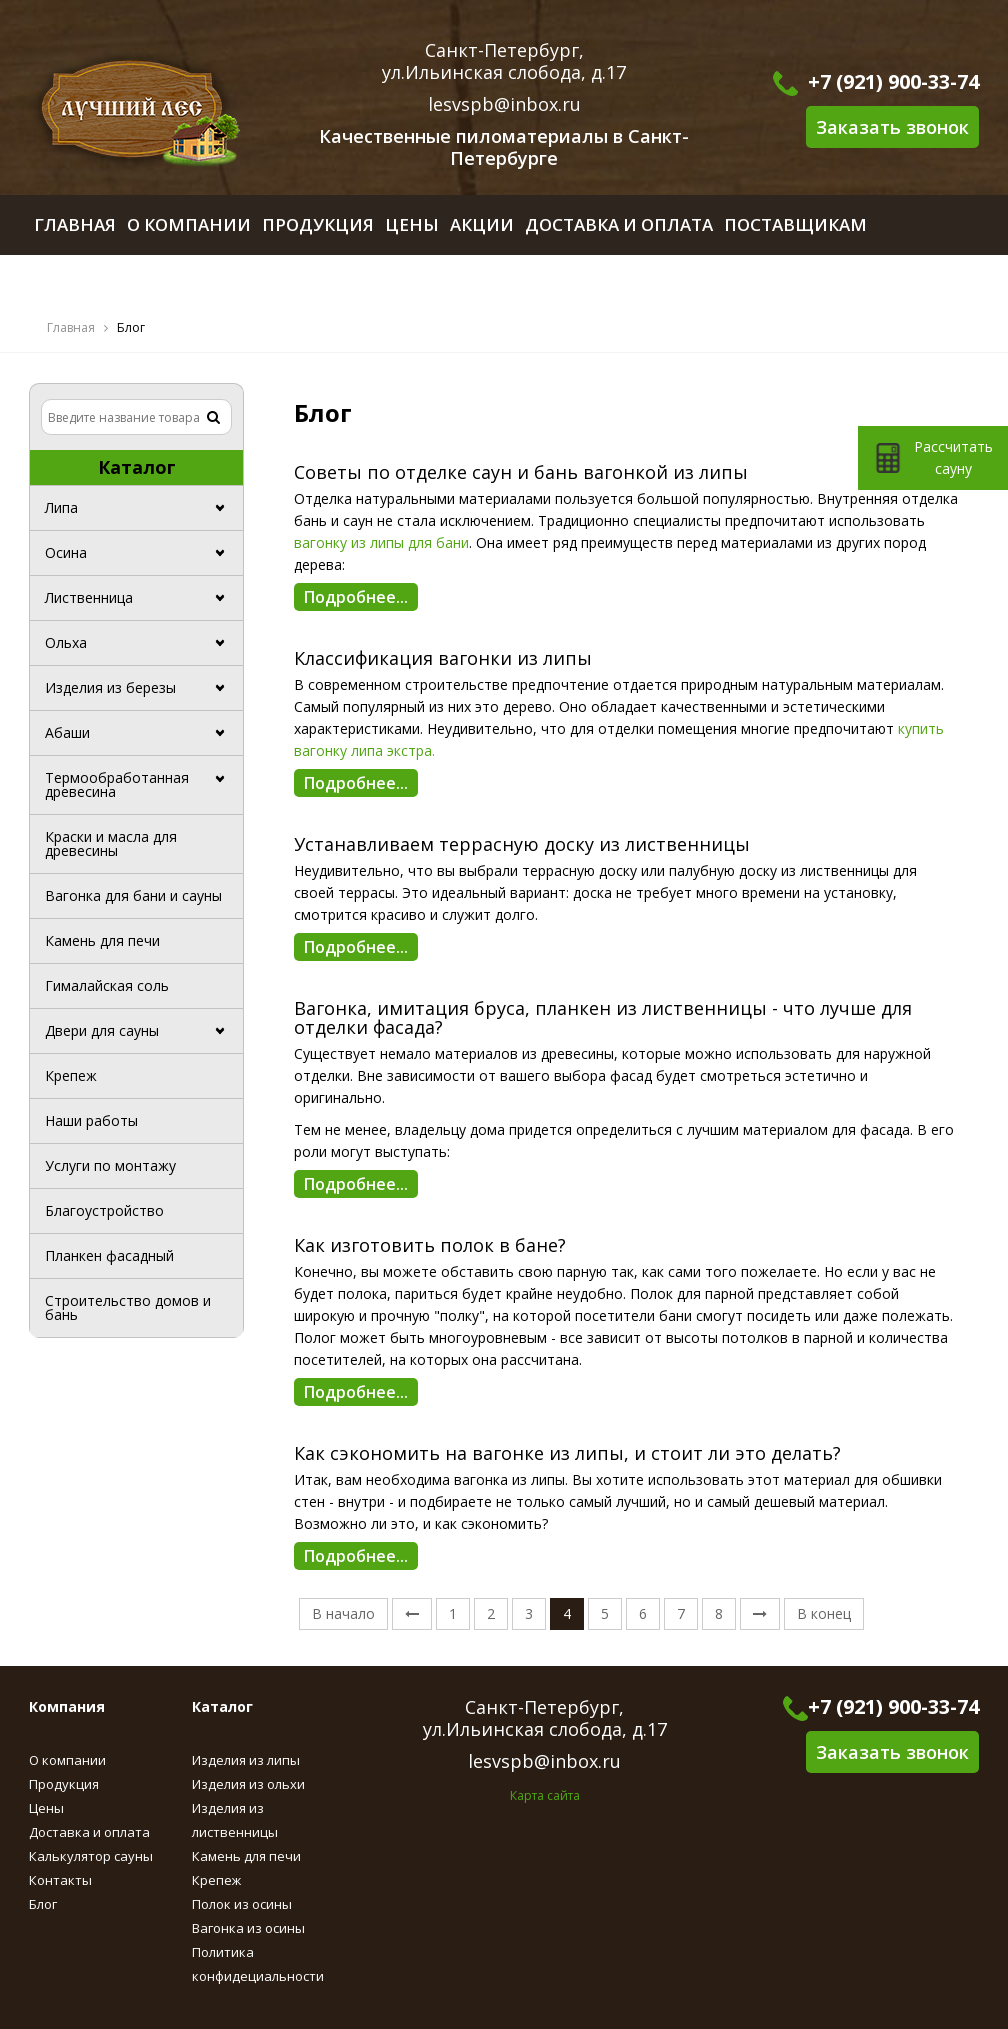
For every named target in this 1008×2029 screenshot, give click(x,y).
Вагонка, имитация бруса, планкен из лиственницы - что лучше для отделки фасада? (603, 1019)
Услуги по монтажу (110, 1165)
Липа (61, 507)
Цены (46, 1808)
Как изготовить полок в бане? (430, 1246)
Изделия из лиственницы (235, 1820)
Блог (43, 1904)
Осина (66, 552)
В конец (824, 1613)
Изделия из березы (110, 687)
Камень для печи (102, 940)
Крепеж (71, 1075)
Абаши (67, 732)
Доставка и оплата (89, 1832)
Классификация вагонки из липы (443, 659)
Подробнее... (356, 597)
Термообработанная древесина (117, 784)
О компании (67, 1760)
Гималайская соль (107, 985)
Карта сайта (545, 1795)
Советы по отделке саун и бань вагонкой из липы (521, 473)
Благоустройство (104, 1210)
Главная (71, 327)
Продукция (64, 1784)
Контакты (60, 1880)
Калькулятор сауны (91, 1856)
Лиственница (89, 597)
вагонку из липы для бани (381, 542)
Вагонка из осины (248, 1928)
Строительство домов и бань (128, 1307)
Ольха (66, 642)
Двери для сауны (102, 1030)
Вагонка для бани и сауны (133, 895)
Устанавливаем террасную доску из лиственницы (522, 845)
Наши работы (91, 1120)
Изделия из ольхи (248, 1784)
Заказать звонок (892, 127)
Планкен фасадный (109, 1255)
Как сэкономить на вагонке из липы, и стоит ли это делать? (567, 1454)
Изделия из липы (246, 1760)
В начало (343, 1613)
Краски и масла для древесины (111, 843)
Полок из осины (242, 1904)
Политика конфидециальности (258, 1964)
